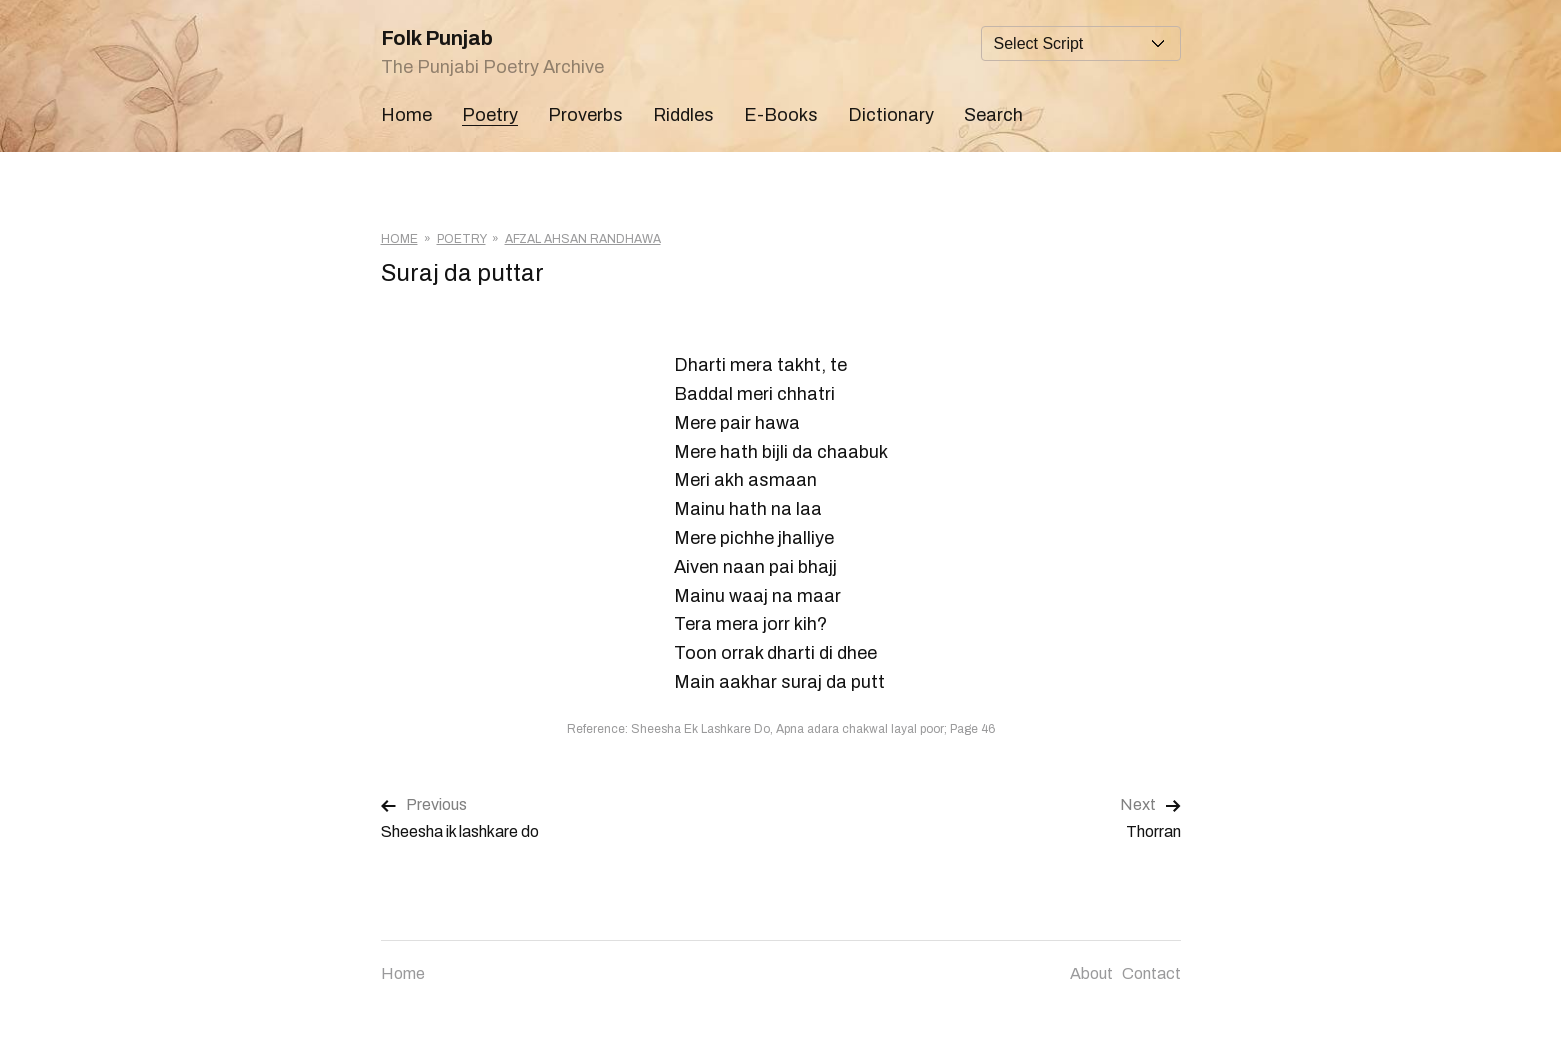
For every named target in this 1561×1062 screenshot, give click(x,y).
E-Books (781, 115)
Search (993, 115)
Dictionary (891, 115)
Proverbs (585, 115)
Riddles (683, 115)
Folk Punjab (437, 38)
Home (406, 115)
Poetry (490, 115)
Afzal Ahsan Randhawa (583, 239)
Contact (1151, 973)
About (1091, 973)
